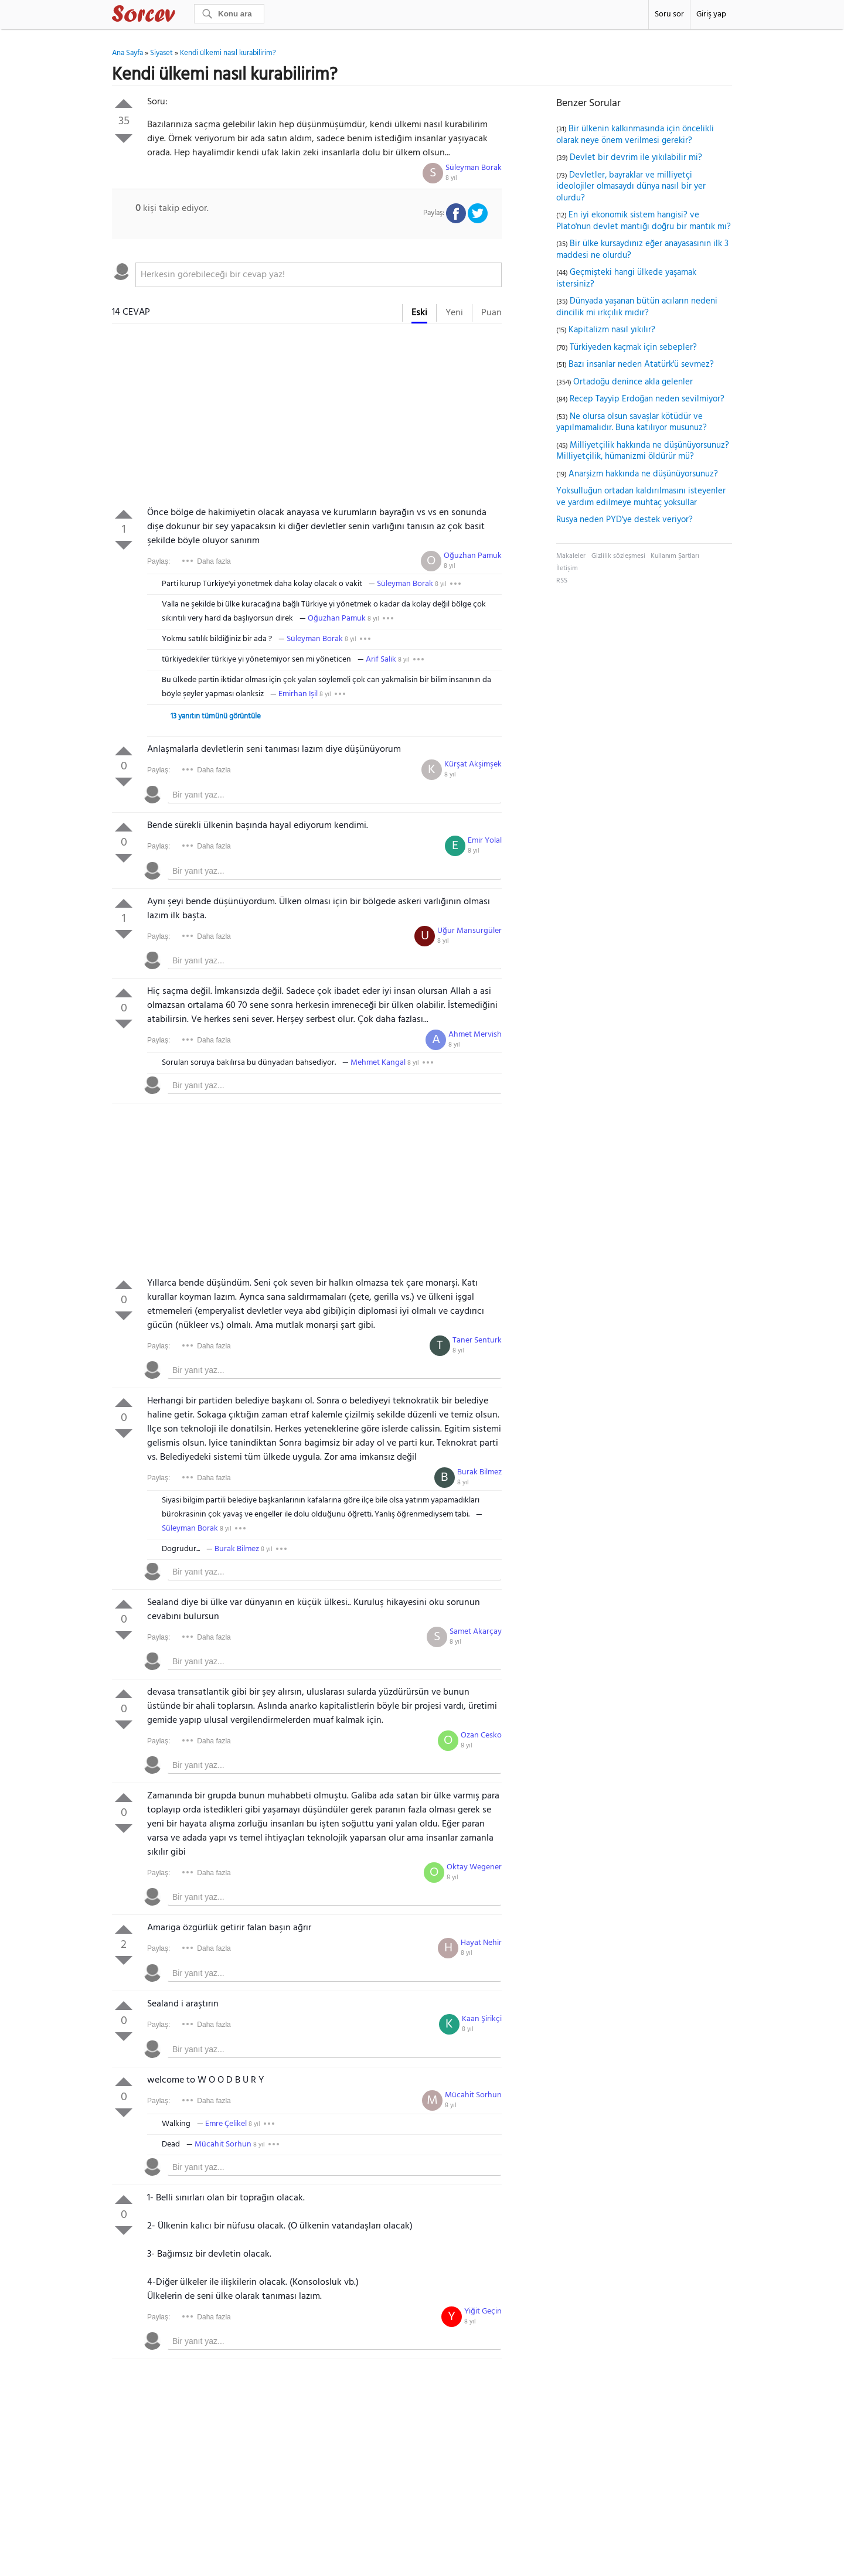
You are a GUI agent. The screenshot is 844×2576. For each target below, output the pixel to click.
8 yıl (451, 178)
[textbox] (318, 275)
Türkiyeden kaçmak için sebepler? (633, 347)
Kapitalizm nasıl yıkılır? (612, 330)
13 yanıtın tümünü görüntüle (216, 716)
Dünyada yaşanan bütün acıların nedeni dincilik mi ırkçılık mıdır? (636, 307)
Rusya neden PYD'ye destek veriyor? (624, 520)
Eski (419, 313)
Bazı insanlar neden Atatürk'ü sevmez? (641, 364)
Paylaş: (158, 561)
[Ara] (229, 13)
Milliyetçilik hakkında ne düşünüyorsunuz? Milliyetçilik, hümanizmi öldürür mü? (642, 451)
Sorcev (182, 15)
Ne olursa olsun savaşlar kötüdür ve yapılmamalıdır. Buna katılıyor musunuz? (631, 422)
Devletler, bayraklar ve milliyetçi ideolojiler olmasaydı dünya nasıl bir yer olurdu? (631, 186)
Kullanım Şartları (675, 556)
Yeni (454, 313)
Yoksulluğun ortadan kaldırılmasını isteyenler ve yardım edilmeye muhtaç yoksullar (641, 497)
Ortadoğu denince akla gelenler (633, 382)
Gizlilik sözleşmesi (618, 556)
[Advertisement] (307, 418)
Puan (491, 313)
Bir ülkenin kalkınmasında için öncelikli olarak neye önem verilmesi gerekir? (635, 135)
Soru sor (669, 14)
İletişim (567, 568)
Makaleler (571, 556)
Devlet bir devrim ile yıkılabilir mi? (636, 158)
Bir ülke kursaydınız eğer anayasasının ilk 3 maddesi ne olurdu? (642, 250)
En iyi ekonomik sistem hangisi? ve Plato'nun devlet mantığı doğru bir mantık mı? (643, 221)
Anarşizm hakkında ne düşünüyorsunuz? (643, 474)
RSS (561, 581)
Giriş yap (711, 14)
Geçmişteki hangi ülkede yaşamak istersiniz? (626, 278)
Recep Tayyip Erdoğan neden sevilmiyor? (647, 399)
